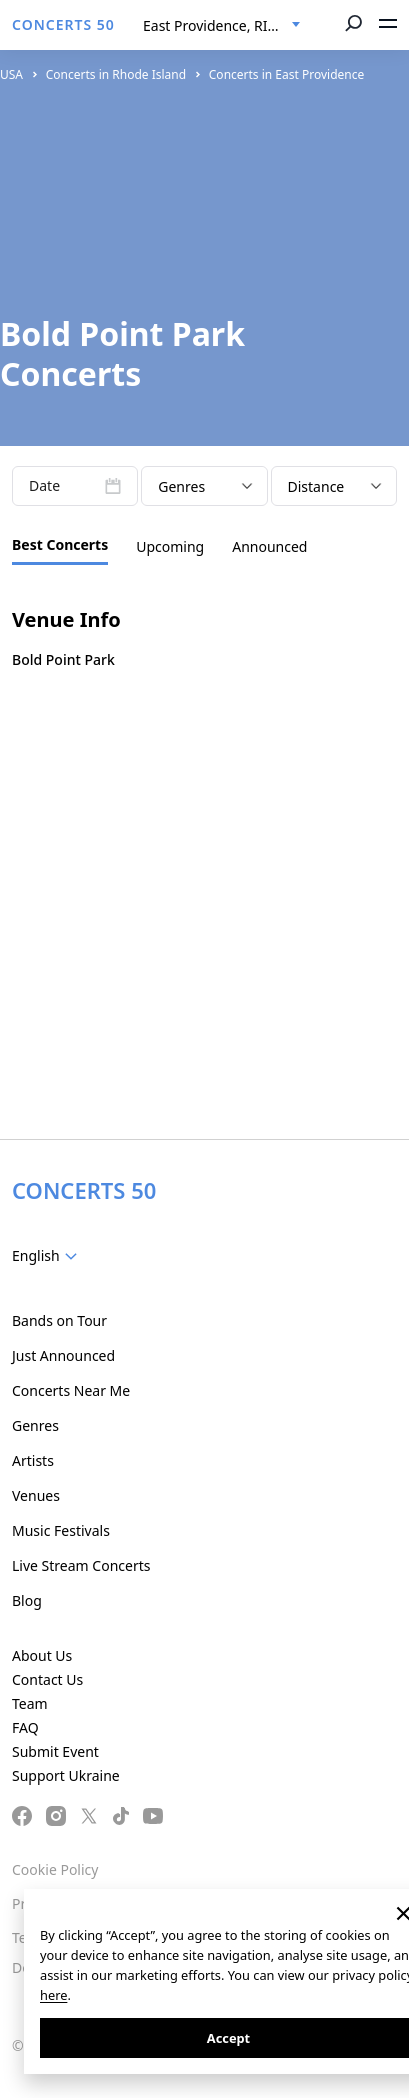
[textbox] (48, 1256)
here (53, 1995)
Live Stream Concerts (81, 1565)
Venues (36, 1495)
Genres (35, 1425)
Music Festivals (61, 1530)
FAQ (25, 1727)
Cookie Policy (55, 1869)
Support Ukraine (66, 1775)
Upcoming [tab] (170, 546)
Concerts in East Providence (286, 74)
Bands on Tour (59, 1320)
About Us (42, 1655)
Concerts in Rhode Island (116, 74)
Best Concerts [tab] (60, 544)
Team (30, 1703)
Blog (27, 1600)
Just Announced (63, 1355)
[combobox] (222, 26)
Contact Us (47, 1679)
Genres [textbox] (181, 486)
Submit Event (55, 1751)
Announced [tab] (269, 546)
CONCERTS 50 (63, 24)
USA (11, 74)
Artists (33, 1460)
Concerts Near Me (71, 1390)
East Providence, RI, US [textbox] (218, 25)
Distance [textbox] (316, 486)
